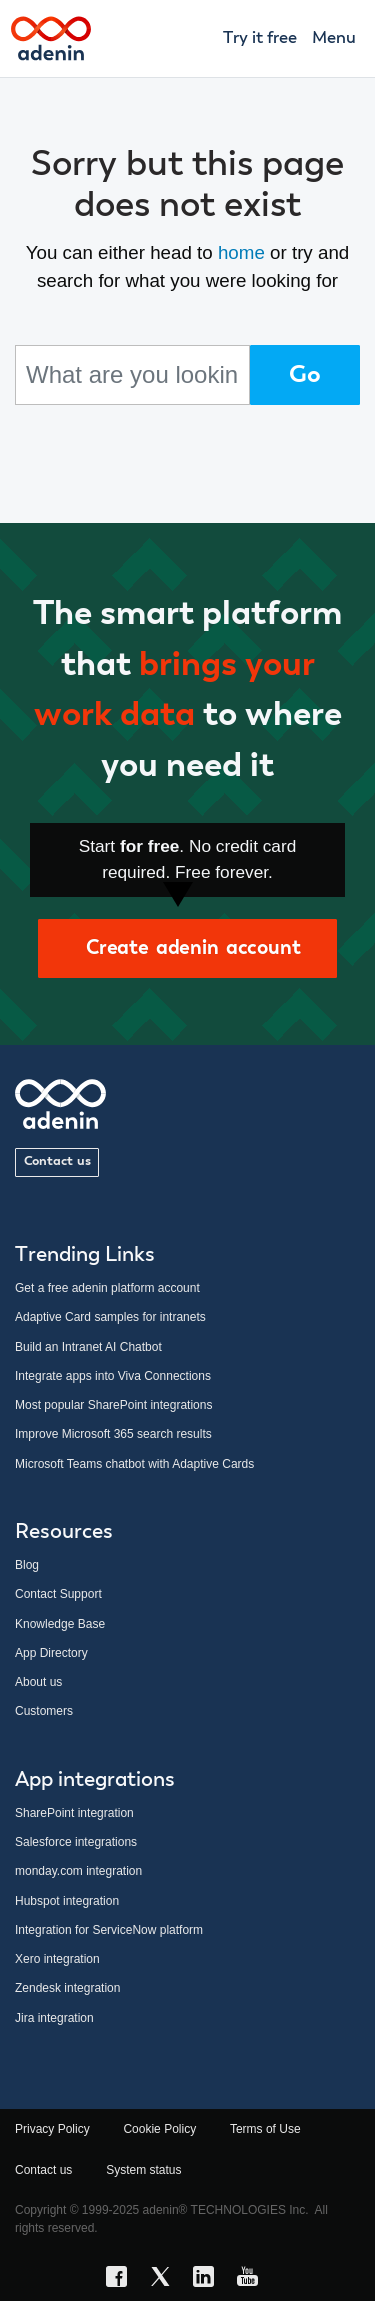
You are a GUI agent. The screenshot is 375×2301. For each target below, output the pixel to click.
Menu (334, 38)
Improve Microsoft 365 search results (113, 1434)
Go (305, 375)
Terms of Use (265, 2129)
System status (143, 2170)
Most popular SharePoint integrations (113, 1405)
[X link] (166, 2280)
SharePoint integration (74, 1813)
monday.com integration (78, 1871)
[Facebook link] (122, 2280)
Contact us (57, 1161)
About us (38, 1682)
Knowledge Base (60, 1624)
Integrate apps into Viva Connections (113, 1376)
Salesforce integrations (76, 1842)
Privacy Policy (52, 2129)
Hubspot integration (67, 1901)
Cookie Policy (159, 2129)
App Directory (51, 1653)
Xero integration (57, 1959)
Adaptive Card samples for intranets (110, 1317)
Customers (44, 1711)
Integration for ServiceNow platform (109, 1930)
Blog (27, 1565)
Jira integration (54, 2018)
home (241, 252)
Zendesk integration (67, 1988)
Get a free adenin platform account (107, 1288)
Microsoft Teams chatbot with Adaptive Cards (134, 1464)
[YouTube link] (253, 2280)
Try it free (260, 38)
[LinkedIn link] (209, 2280)
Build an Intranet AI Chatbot (88, 1347)
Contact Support (58, 1594)
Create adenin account (187, 948)
